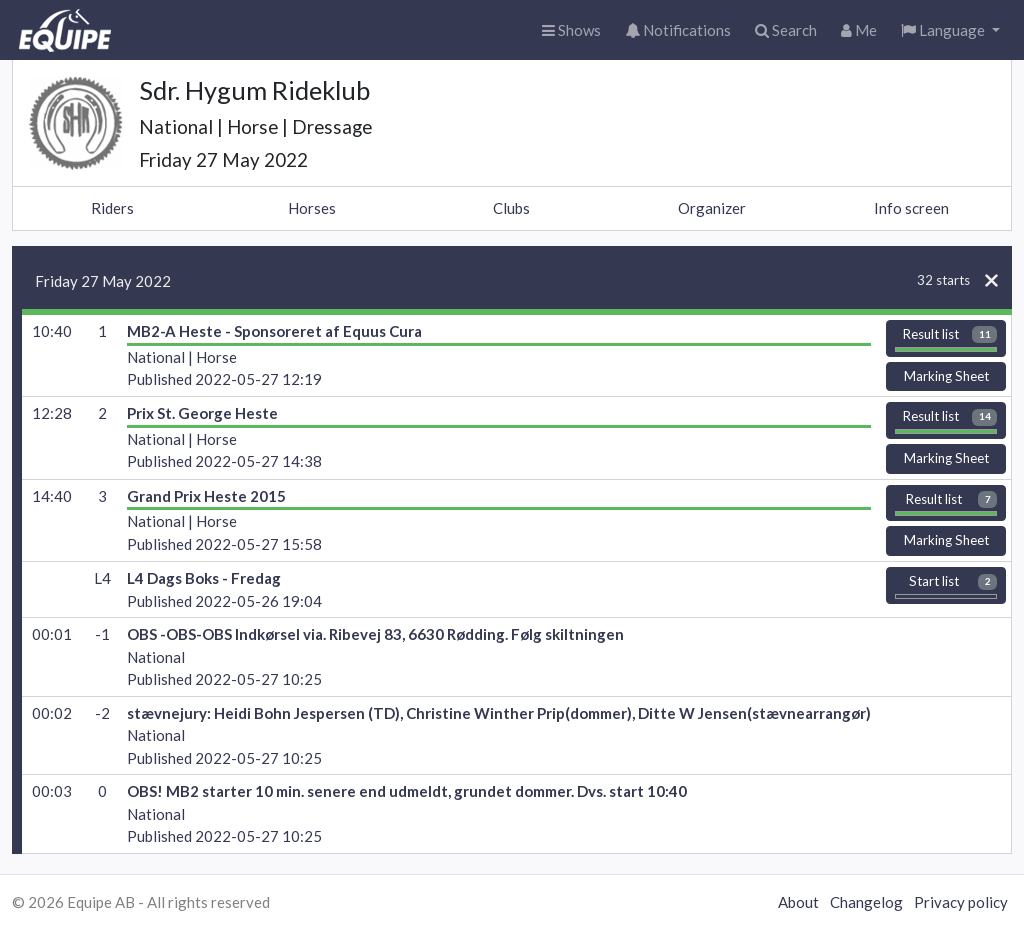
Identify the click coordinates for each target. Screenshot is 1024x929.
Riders (112, 208)
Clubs (511, 208)
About (798, 902)
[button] (950, 30)
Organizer (712, 208)
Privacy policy (961, 902)
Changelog (866, 902)
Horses (312, 208)
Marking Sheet (946, 376)
